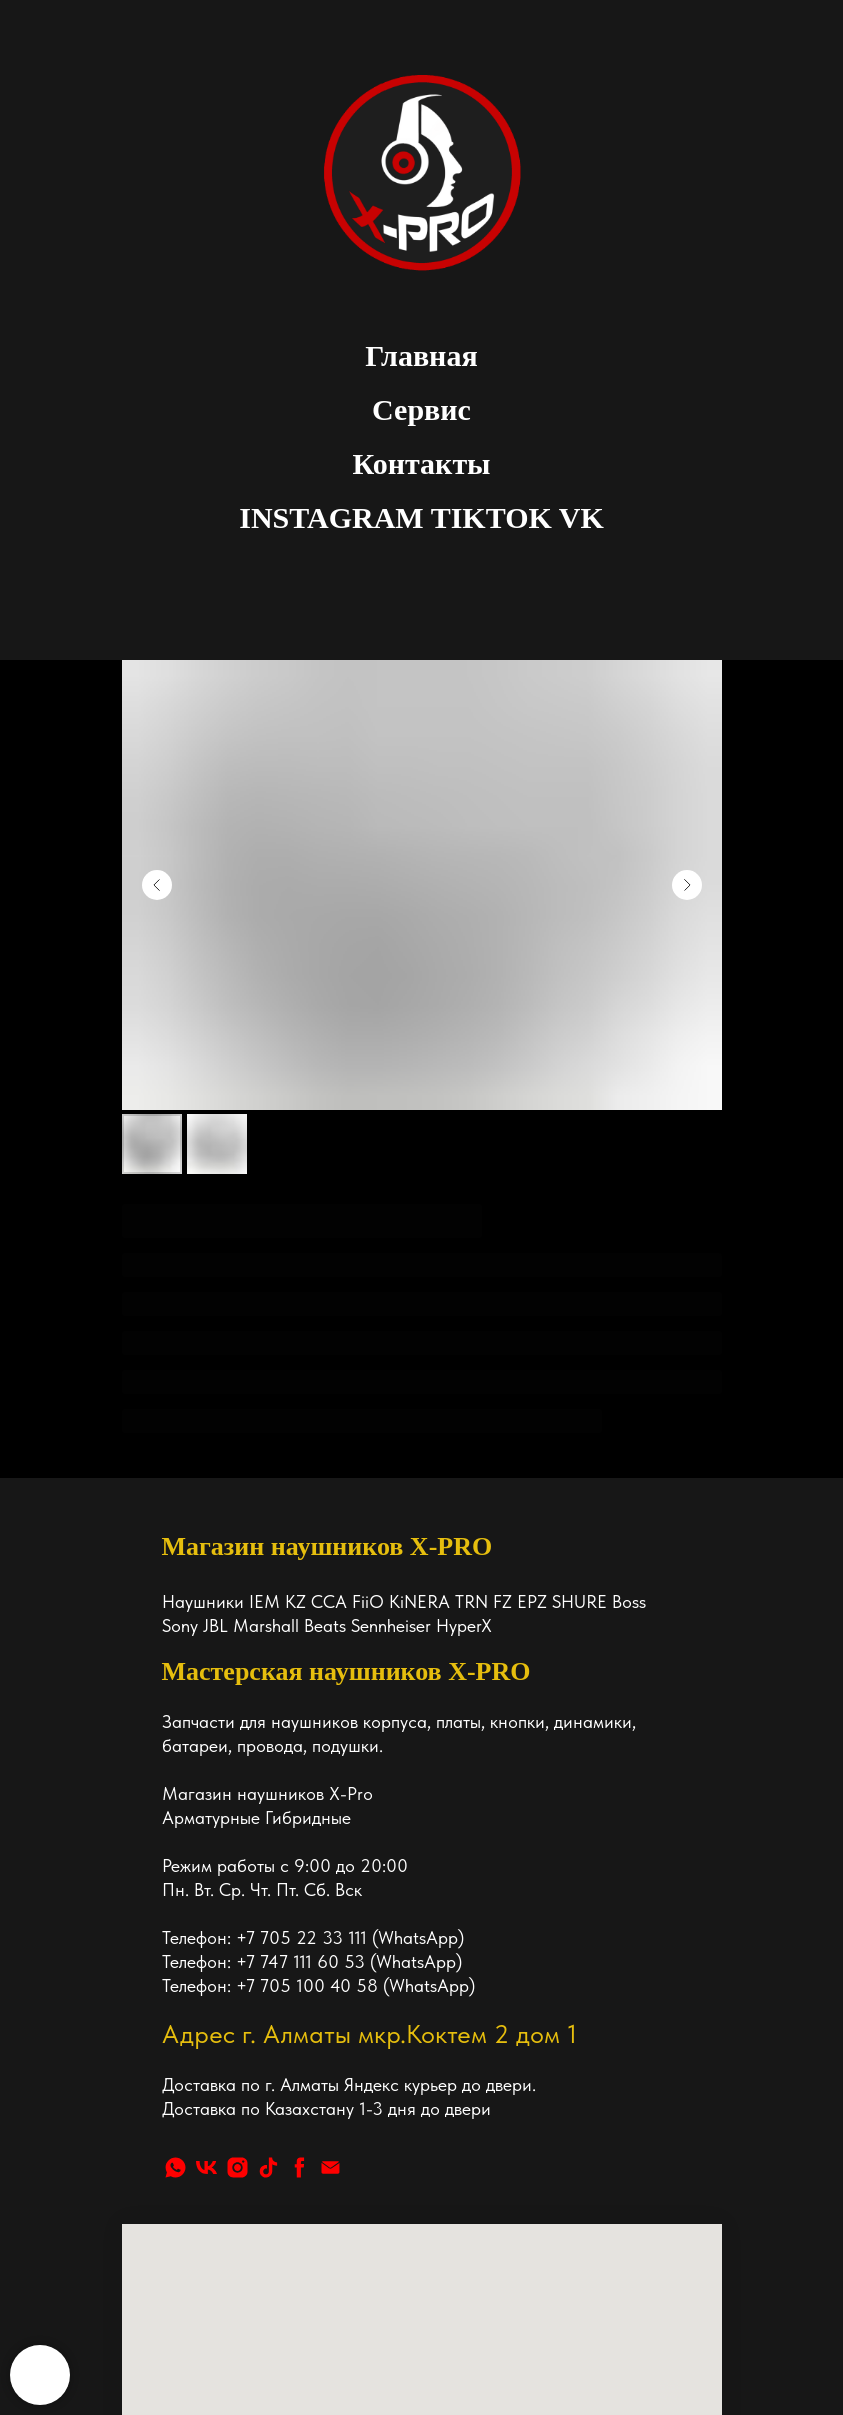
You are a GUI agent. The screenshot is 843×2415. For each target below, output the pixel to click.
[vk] (206, 1878)
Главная (421, 355)
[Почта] (330, 1878)
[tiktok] (268, 1878)
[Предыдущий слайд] (157, 885)
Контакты (421, 463)
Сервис (421, 409)
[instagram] (237, 1878)
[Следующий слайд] (687, 885)
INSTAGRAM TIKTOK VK (421, 517)
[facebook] (299, 1878)
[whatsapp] (175, 1878)
